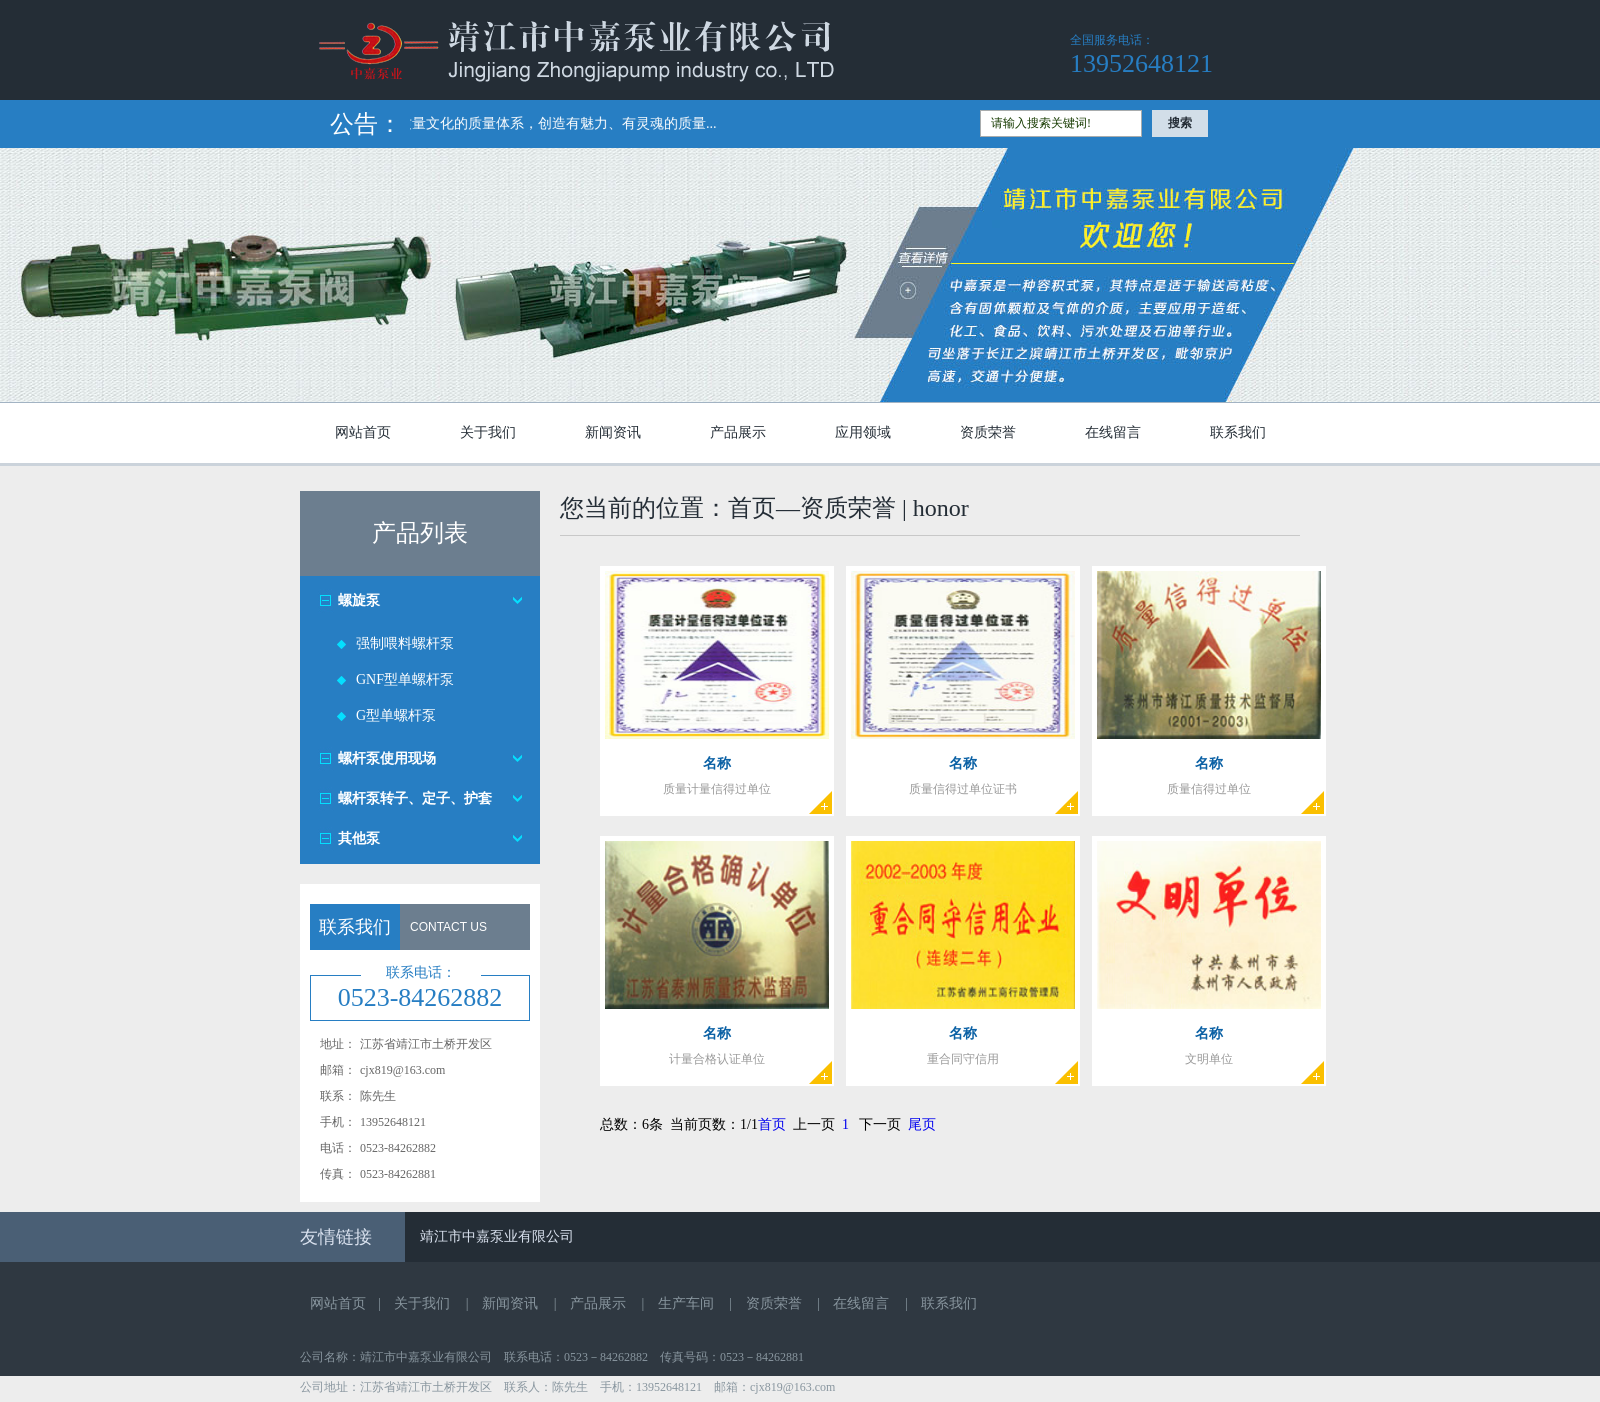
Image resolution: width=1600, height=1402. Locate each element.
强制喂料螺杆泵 (405, 643)
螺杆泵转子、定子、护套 (415, 798)
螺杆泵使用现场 (387, 758)
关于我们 (488, 432)
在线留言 (1113, 432)
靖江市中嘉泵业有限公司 (497, 1236)
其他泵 (359, 838)
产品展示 (738, 432)
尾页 (922, 1124)
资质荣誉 (988, 432)
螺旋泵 (359, 600)
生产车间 (686, 1303)
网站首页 (363, 432)
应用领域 (863, 432)
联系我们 (1238, 432)
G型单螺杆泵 (396, 715)
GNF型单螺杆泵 (405, 679)
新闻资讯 (613, 432)
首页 (772, 1124)
